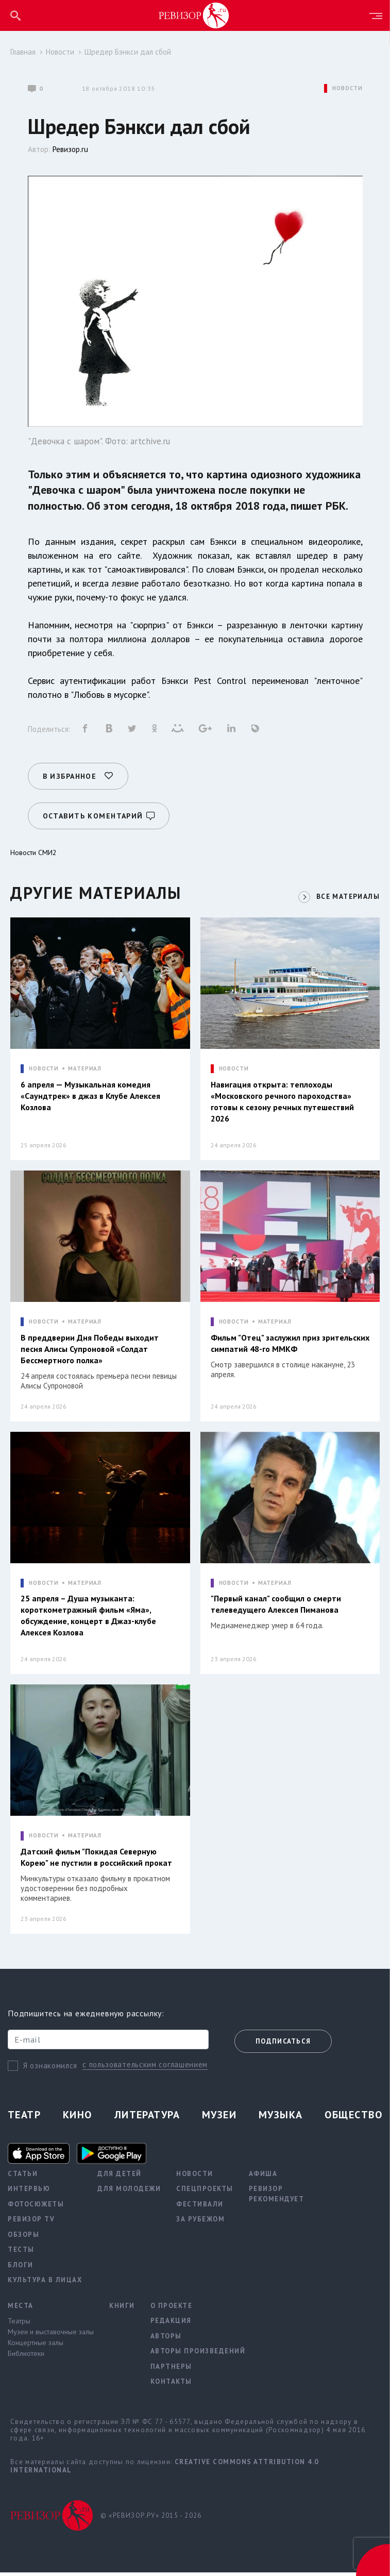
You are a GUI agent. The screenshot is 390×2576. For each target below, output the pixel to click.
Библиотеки (26, 2357)
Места (20, 2309)
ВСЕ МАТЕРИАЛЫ (346, 891)
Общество (353, 2118)
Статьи (23, 2177)
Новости (60, 52)
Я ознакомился (50, 2069)
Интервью (29, 2192)
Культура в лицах (45, 2284)
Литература (147, 2118)
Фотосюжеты (36, 2207)
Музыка (281, 2118)
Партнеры (171, 2370)
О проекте (171, 2309)
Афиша (263, 2177)
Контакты (171, 2385)
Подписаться (283, 2045)
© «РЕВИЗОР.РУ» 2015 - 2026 (150, 2519)
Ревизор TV (31, 2223)
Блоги (20, 2268)
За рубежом (200, 2223)
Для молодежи (129, 2192)
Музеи (219, 2118)
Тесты (21, 2253)
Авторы (166, 2339)
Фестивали (200, 2207)
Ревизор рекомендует (276, 2197)
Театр (24, 2118)
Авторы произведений (198, 2355)
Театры (19, 2325)
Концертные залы (35, 2346)
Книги (122, 2309)
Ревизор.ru (70, 149)
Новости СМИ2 (33, 847)
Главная (23, 52)
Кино (77, 2118)
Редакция (171, 2324)
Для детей (119, 2177)
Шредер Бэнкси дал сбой (127, 52)
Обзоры (23, 2238)
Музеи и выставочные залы (51, 2335)
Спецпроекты (204, 2192)
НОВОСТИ (347, 88)
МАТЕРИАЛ (84, 1063)
